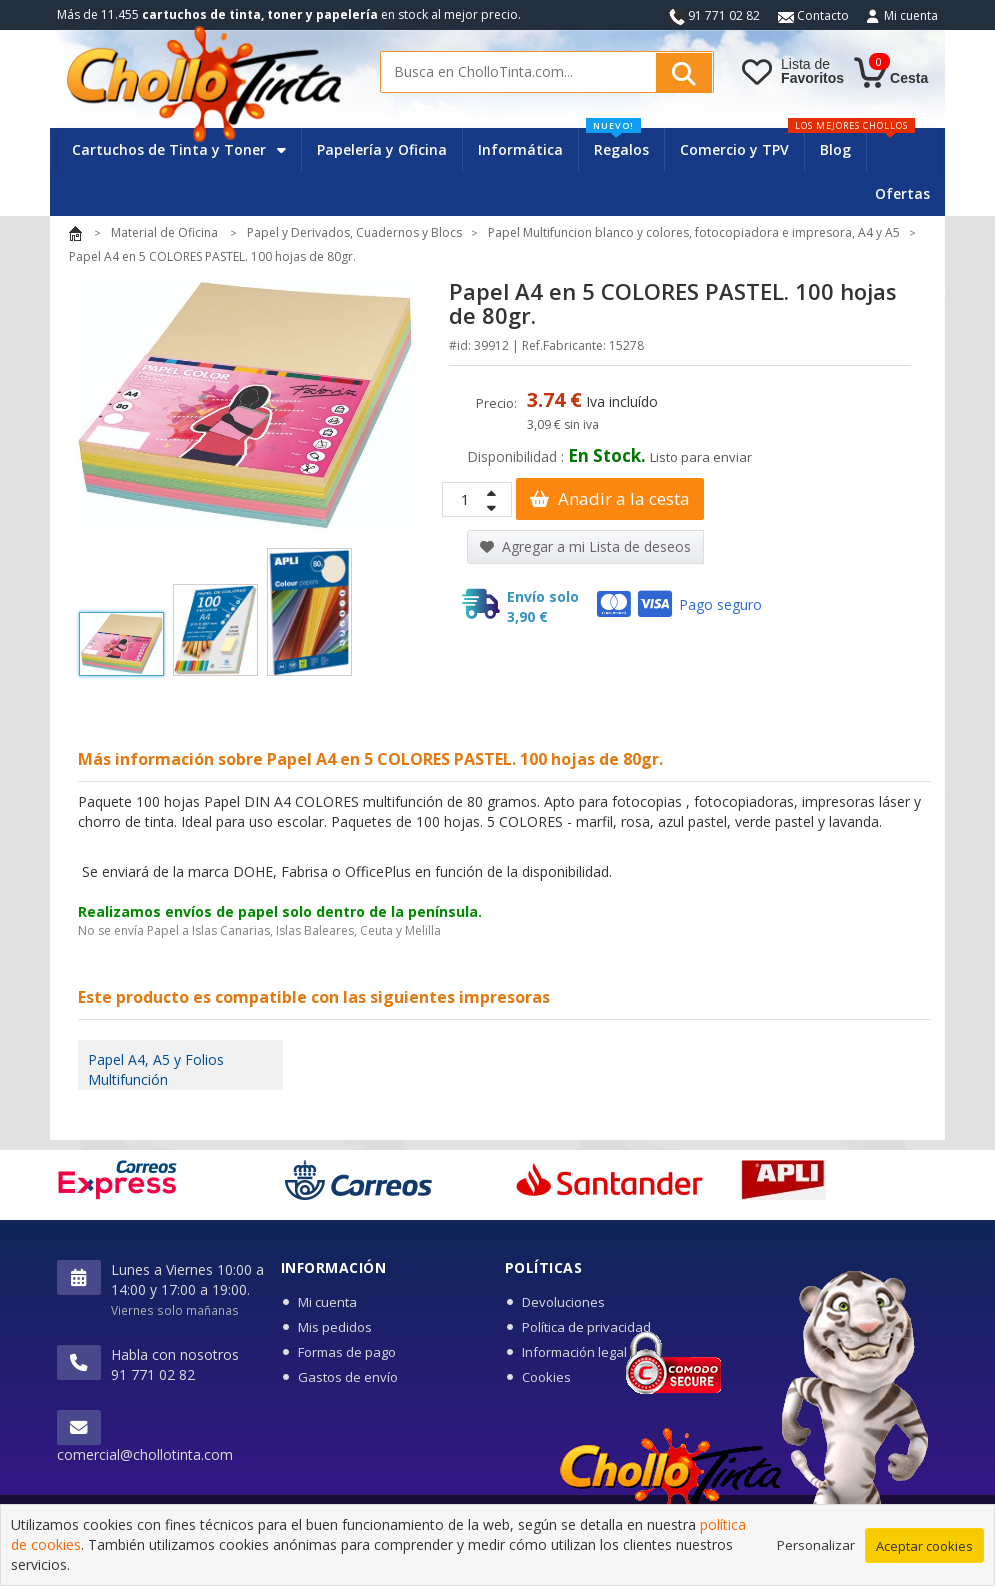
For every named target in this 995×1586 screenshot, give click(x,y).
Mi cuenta (911, 15)
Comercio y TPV (734, 149)
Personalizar (816, 1554)
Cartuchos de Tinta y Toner (179, 149)
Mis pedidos (335, 1327)
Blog (835, 149)
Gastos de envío (348, 1377)
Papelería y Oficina (382, 149)
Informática (520, 149)
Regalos (617, 143)
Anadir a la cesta (610, 498)
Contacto (813, 15)
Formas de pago (347, 1352)
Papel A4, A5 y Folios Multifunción (156, 1069)
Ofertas (902, 193)
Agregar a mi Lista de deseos (585, 546)
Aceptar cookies (924, 1555)
